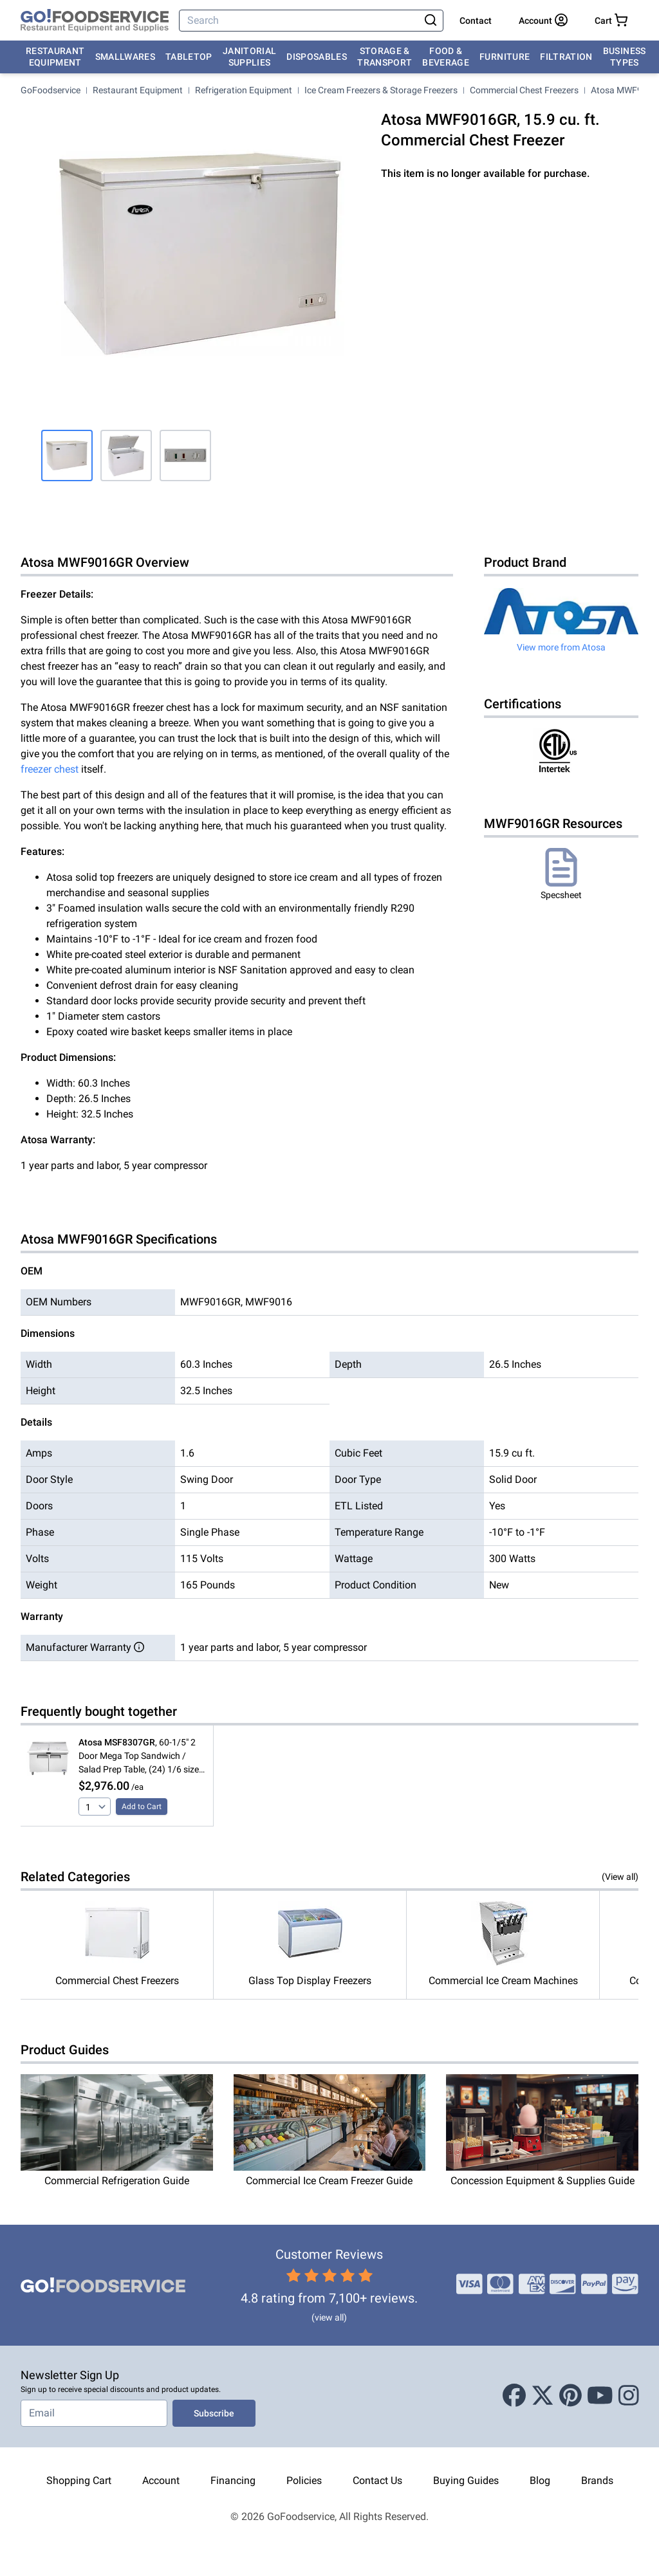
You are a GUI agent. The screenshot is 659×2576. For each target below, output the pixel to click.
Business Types (624, 57)
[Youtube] (600, 2396)
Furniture (504, 56)
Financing (232, 2480)
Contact (475, 20)
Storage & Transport (384, 57)
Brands (597, 2480)
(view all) (329, 2317)
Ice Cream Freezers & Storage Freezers (381, 90)
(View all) (620, 1877)
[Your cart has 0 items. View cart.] (611, 20)
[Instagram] (628, 2396)
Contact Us (377, 2480)
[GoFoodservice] (95, 20)
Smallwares (125, 56)
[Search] (300, 20)
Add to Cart (142, 1806)
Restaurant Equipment (55, 57)
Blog (540, 2480)
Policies (304, 2480)
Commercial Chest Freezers (524, 90)
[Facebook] (514, 2396)
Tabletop (188, 56)
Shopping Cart (78, 2480)
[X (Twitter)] (542, 2396)
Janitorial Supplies (250, 57)
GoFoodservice (50, 90)
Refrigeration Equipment (243, 90)
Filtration (566, 56)
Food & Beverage (445, 57)
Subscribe (214, 2413)
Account (161, 2480)
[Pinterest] (570, 2396)
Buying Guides (466, 2480)
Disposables (316, 56)
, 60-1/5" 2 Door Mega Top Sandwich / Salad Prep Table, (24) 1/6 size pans (139, 1756)
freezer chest (50, 769)
